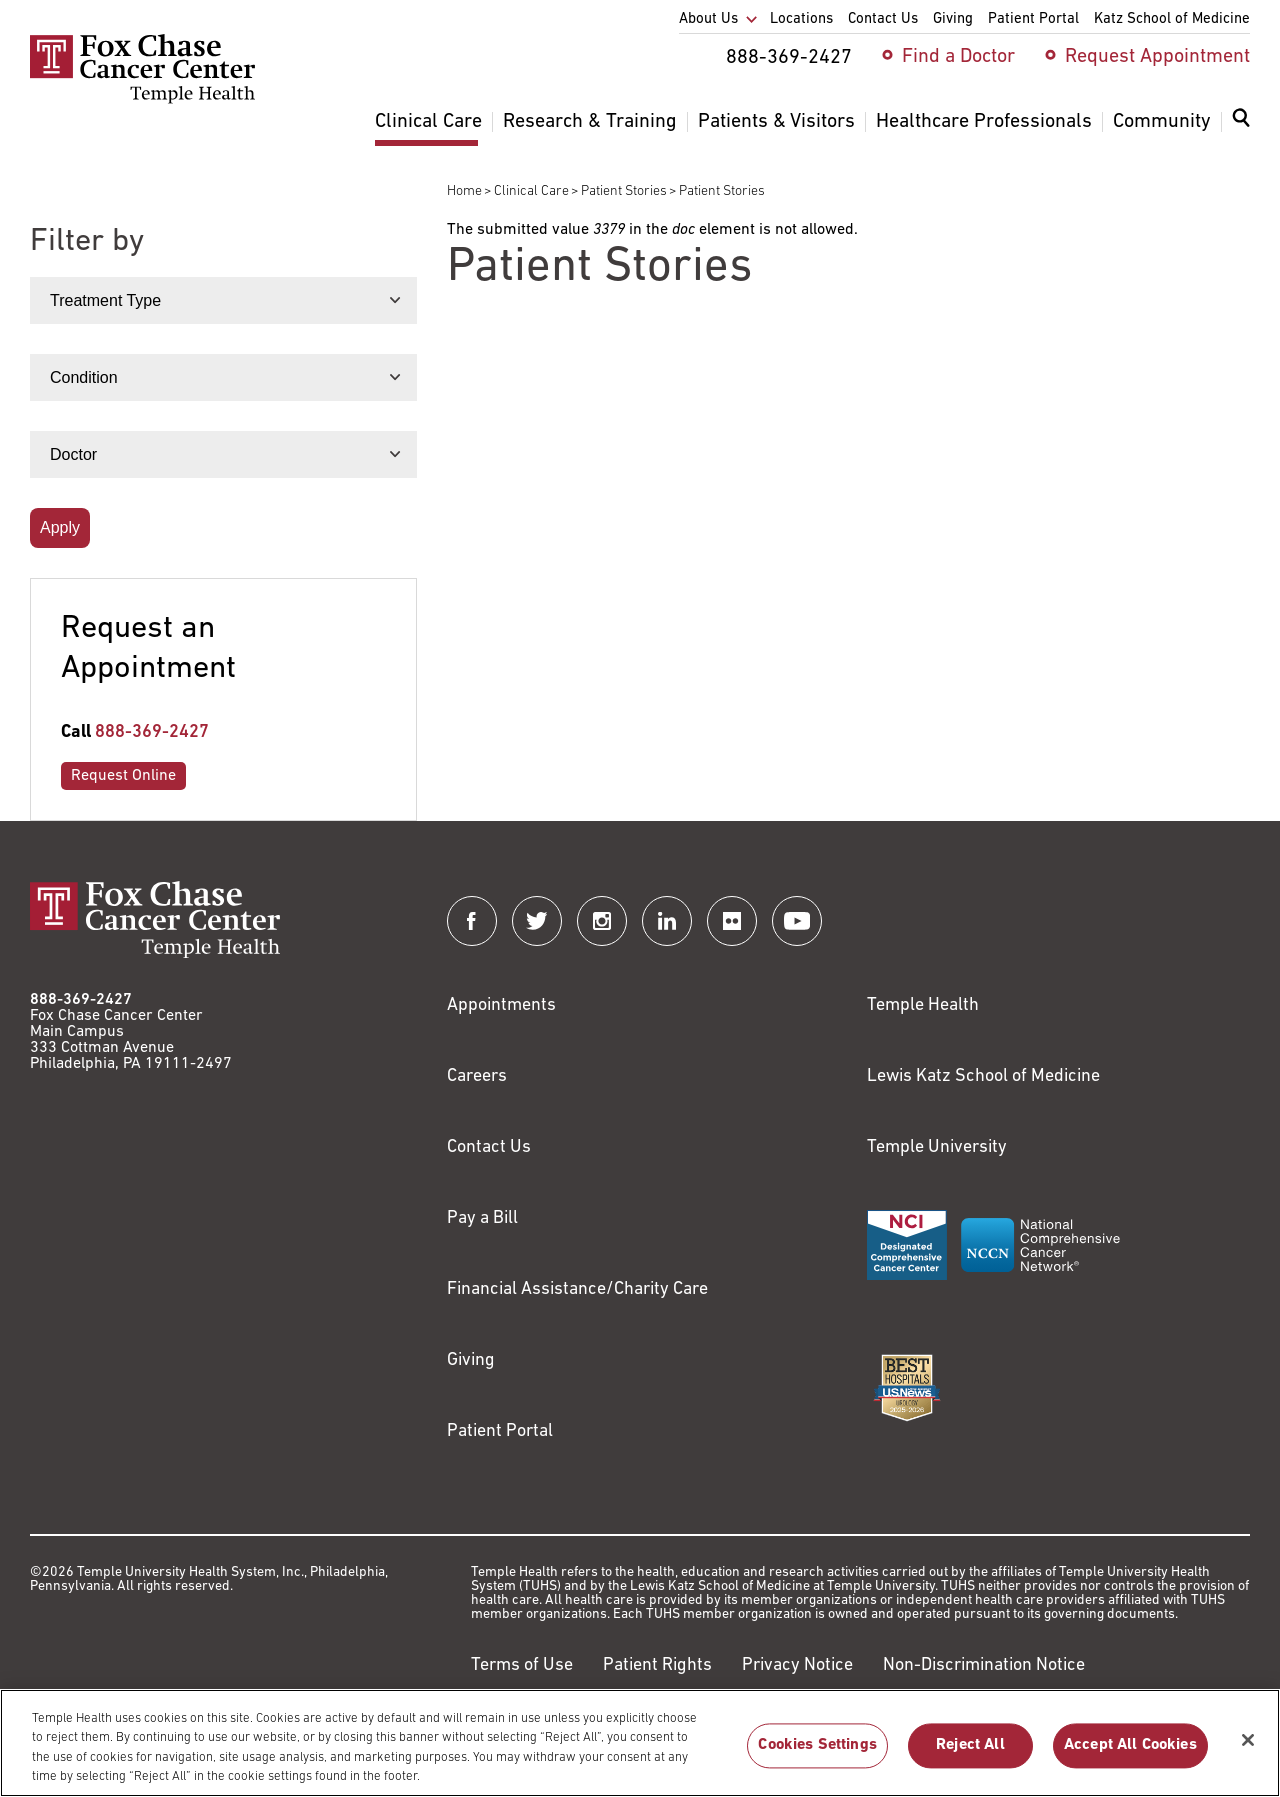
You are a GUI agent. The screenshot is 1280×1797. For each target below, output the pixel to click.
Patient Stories (624, 191)
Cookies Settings (817, 1756)
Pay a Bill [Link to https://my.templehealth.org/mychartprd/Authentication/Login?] (482, 1218)
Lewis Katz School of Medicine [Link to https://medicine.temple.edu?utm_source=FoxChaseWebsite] (983, 1076)
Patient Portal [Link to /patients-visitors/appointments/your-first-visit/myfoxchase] (500, 1431)
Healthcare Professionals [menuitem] (984, 122)
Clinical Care (531, 191)
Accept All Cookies (1130, 1756)
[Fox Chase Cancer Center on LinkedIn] (667, 921)
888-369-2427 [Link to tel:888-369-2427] (152, 732)
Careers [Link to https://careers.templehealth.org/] (477, 1076)
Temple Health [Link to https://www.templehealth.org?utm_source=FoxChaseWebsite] (923, 1005)
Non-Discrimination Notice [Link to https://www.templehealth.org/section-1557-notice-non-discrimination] (984, 1665)
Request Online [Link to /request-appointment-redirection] (123, 776)
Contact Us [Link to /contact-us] (489, 1147)
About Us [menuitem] (708, 19)
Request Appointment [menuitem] (1157, 57)
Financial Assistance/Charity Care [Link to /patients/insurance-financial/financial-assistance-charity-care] (577, 1289)
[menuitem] (1241, 130)
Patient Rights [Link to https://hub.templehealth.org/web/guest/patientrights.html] (657, 1665)
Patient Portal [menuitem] (1033, 19)
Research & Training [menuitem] (590, 122)
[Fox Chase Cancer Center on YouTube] (797, 921)
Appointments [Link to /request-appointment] (501, 1005)
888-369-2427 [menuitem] (789, 58)
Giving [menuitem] (953, 19)
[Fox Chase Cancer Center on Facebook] (472, 921)
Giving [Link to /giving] (471, 1360)
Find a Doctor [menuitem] (958, 57)
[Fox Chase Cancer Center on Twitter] (537, 921)
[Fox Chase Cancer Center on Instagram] (602, 921)
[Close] (1248, 1750)
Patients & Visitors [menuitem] (776, 122)
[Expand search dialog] (1241, 122)
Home (464, 191)
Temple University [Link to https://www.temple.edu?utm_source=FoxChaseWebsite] (937, 1147)
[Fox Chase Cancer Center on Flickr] (732, 921)
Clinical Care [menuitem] (428, 122)
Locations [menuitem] (801, 19)
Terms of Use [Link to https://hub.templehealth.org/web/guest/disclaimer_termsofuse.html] (522, 1665)
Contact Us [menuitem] (883, 19)
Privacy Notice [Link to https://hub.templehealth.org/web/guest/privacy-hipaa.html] (797, 1665)
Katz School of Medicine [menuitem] (1172, 19)
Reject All (970, 1756)
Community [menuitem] (1162, 122)
